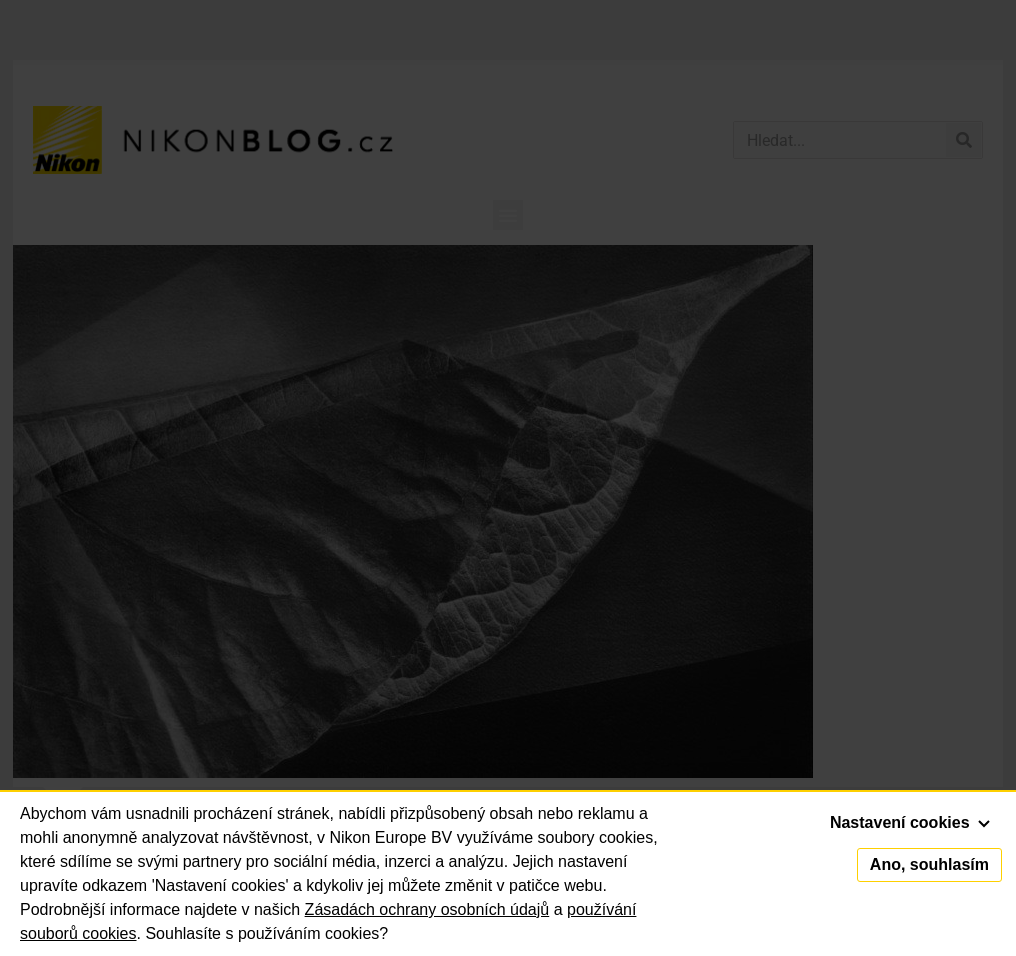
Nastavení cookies (910, 822)
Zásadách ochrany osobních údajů (427, 909)
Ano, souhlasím (929, 864)
